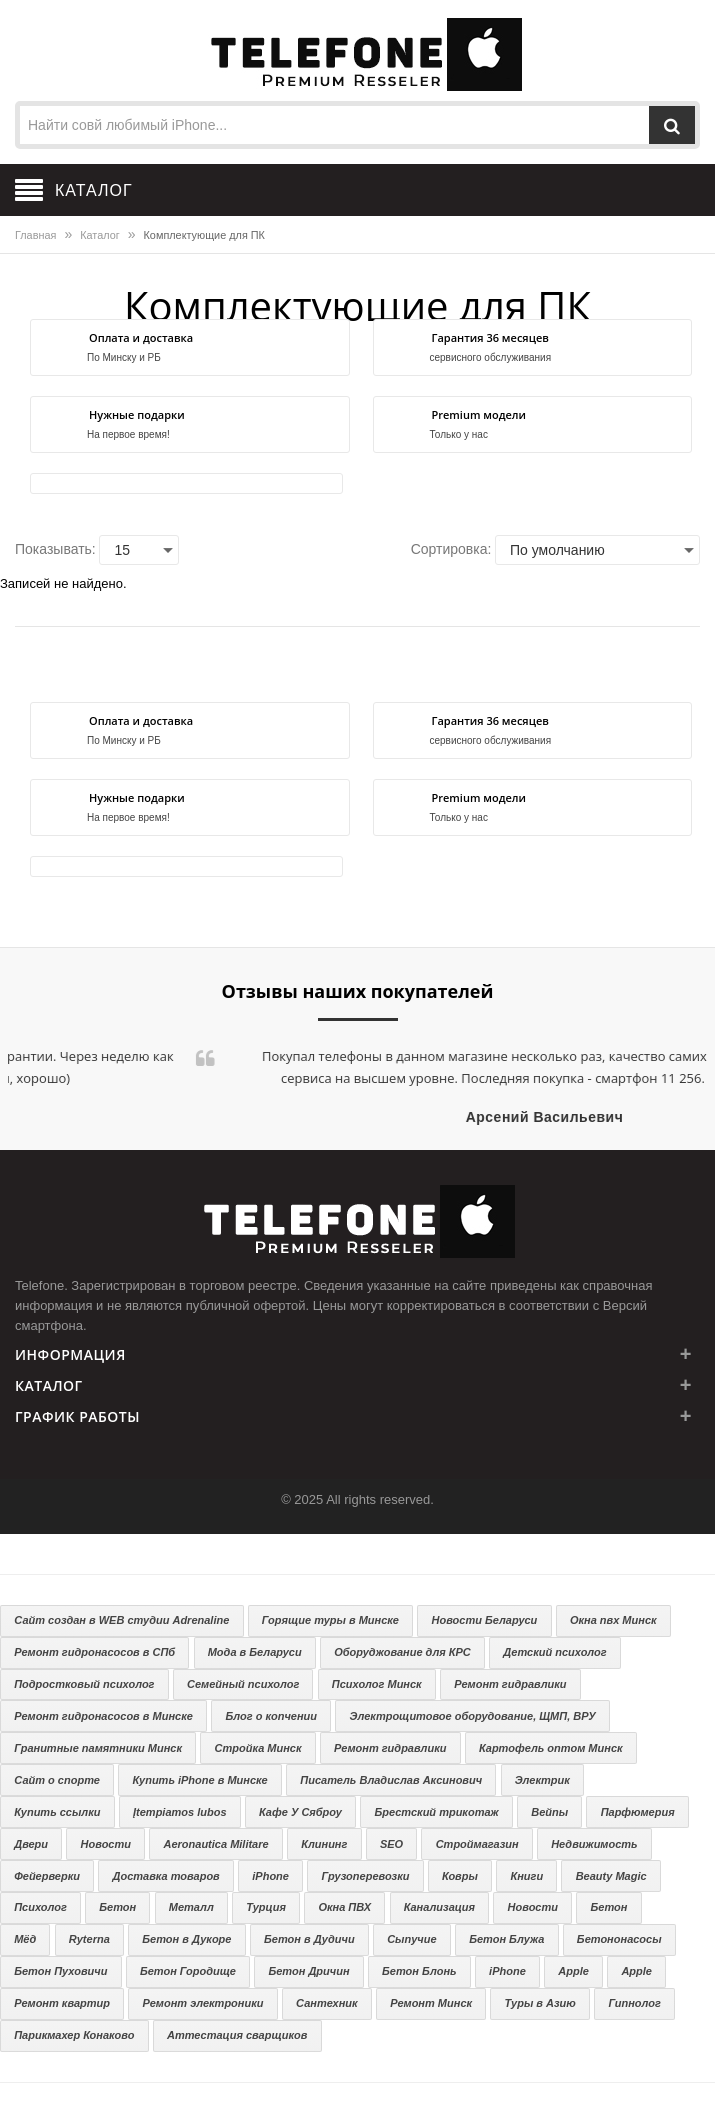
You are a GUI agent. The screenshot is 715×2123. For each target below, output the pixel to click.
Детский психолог (554, 1652)
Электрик (542, 1780)
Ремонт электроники (203, 2003)
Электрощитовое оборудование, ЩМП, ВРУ (473, 1716)
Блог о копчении (271, 1716)
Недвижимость (594, 1844)
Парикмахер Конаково (74, 2035)
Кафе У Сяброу (300, 1812)
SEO (391, 1844)
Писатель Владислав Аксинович (391, 1780)
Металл (191, 1907)
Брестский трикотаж (436, 1812)
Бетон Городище (188, 1971)
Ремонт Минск (431, 2003)
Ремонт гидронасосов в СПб (94, 1652)
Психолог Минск (377, 1684)
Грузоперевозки (365, 1876)
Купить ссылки (57, 1812)
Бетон (117, 1907)
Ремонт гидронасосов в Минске (103, 1716)
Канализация (439, 1907)
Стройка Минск (258, 1748)
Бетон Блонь (419, 1971)
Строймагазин (477, 1844)
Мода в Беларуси (255, 1652)
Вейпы (549, 1812)
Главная (35, 235)
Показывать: (55, 549)
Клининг (324, 1844)
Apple (573, 1971)
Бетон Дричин (308, 1971)
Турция (266, 1907)
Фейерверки (47, 1876)
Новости (106, 1844)
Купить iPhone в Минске (199, 1780)
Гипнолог (634, 2003)
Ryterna (89, 1939)
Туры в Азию (540, 2003)
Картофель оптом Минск (551, 1748)
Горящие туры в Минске (330, 1620)
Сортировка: (451, 549)
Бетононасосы (619, 1939)
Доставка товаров (165, 1876)
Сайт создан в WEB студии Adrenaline (121, 1620)
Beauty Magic (611, 1876)
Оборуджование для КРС (402, 1652)
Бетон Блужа (506, 1939)
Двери (31, 1844)
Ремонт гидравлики (510, 1684)
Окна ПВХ (344, 1907)
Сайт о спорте (57, 1780)
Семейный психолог (243, 1684)
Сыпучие (411, 1939)
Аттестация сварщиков (237, 2035)
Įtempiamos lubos (180, 1812)
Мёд (25, 1939)
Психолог (40, 1907)
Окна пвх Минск (613, 1620)
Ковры (460, 1876)
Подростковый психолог (84, 1684)
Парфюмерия (638, 1812)
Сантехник (327, 2003)
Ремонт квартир (62, 2003)
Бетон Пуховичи (60, 1971)
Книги (526, 1876)
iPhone (270, 1876)
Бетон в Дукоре (186, 1939)
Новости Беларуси (485, 1620)
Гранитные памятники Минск (98, 1748)
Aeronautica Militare (216, 1844)
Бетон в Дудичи (309, 1939)
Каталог (99, 235)
